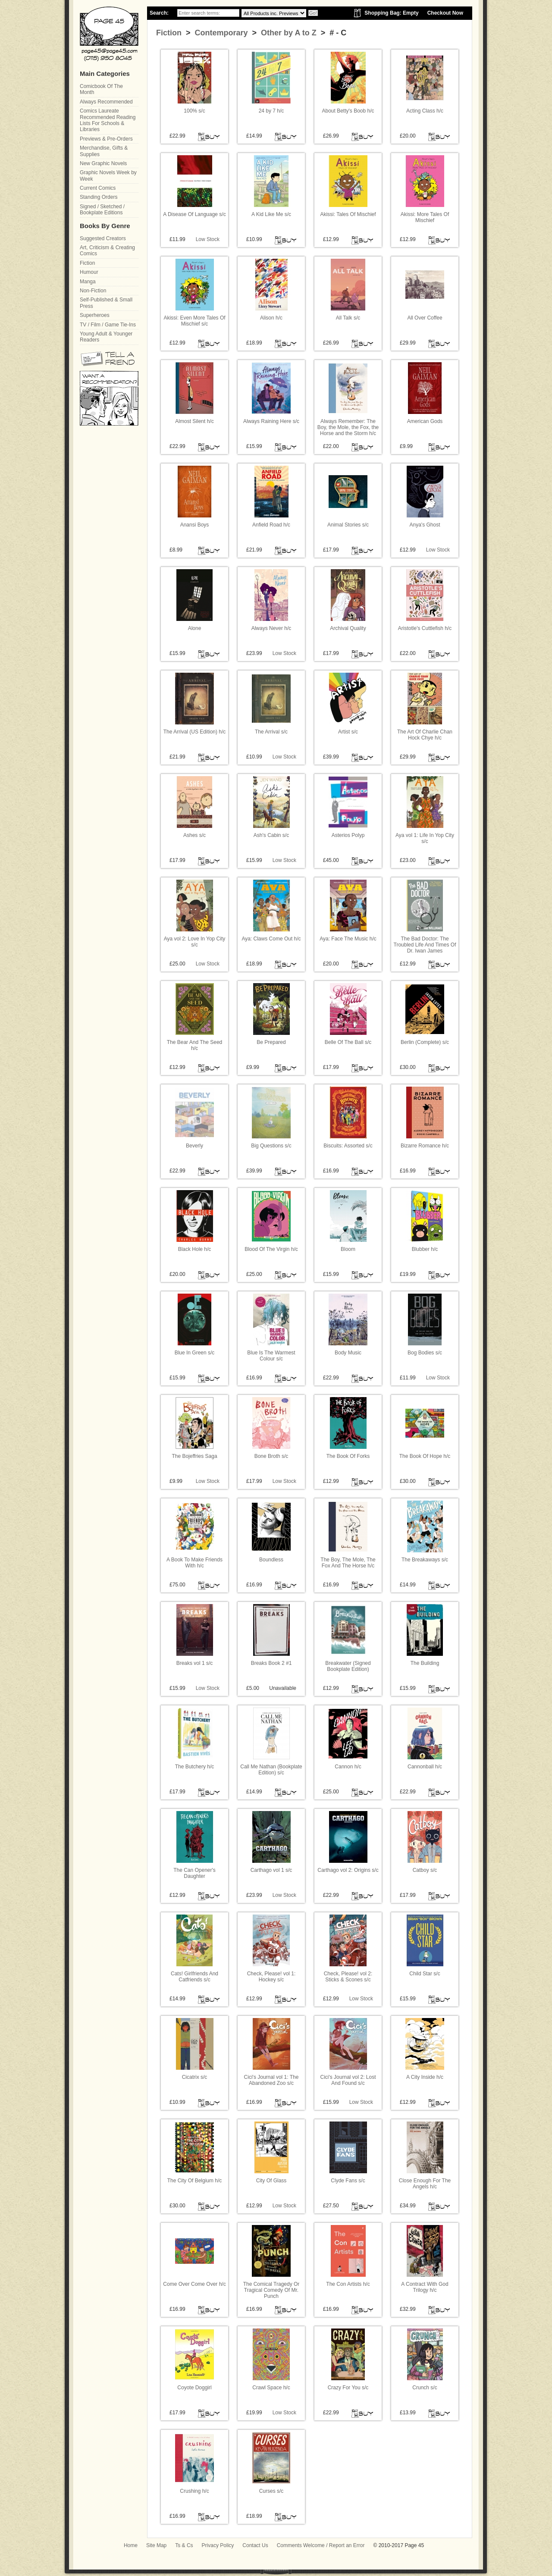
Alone (194, 628)
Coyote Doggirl (194, 2388)
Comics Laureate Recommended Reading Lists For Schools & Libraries (107, 120)
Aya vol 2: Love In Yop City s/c (195, 942)
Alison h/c (271, 318)
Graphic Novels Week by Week (108, 175)
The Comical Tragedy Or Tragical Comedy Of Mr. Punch (271, 2290)
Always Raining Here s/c (271, 421)
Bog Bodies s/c (425, 1353)
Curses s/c (271, 2491)
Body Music (348, 1353)
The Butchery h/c (194, 1767)
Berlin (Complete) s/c (425, 1042)
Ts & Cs (184, 2545)
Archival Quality (348, 628)
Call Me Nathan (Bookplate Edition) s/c (271, 1770)
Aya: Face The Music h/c (348, 939)
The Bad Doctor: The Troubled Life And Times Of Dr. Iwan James (425, 945)
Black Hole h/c (194, 1249)
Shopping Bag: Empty (391, 13)
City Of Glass (271, 2181)
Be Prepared (271, 1042)
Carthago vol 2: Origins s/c (347, 1870)
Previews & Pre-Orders (106, 139)
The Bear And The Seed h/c (195, 1045)
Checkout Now (445, 13)
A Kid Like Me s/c (271, 214)
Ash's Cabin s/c (271, 835)
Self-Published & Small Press (106, 303)
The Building (425, 1663)
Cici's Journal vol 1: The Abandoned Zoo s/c (271, 2080)
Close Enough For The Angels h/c (425, 2184)
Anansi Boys (194, 525)
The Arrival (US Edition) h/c (194, 732)
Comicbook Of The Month (101, 89)
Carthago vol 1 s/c (271, 1870)
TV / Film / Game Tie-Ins (108, 325)
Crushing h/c (194, 2491)
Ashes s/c (194, 835)
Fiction (169, 32)
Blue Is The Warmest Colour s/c (271, 1356)
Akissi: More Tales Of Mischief (425, 217)
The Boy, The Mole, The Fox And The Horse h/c (347, 1563)
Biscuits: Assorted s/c (347, 1146)
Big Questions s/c (271, 1146)
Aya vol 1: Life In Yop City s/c (424, 838)
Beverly (194, 1146)
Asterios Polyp (348, 835)
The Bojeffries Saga (194, 1456)
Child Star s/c (424, 1974)
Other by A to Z (288, 32)
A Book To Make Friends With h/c (194, 1563)
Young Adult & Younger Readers (106, 337)
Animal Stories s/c (348, 525)
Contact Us (255, 2545)
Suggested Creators (103, 238)
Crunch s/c (424, 2388)
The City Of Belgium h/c (194, 2181)
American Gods (425, 421)
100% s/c (194, 111)
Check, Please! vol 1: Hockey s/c (271, 1977)
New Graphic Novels (103, 163)
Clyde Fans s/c (348, 2181)
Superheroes (95, 315)
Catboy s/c (425, 1870)
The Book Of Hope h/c (425, 1456)
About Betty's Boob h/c (348, 111)
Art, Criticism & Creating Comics (107, 250)
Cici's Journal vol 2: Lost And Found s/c (348, 2080)
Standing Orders (98, 197)
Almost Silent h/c (194, 421)
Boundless (271, 1560)
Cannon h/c (348, 1767)
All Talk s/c (348, 318)
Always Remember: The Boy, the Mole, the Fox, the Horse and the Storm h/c (348, 427)
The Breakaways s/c (424, 1560)
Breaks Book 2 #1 (271, 1663)
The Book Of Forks (348, 1456)
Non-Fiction (93, 291)
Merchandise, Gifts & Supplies (104, 151)
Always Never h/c (271, 628)
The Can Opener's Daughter (194, 1873)
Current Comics (98, 188)
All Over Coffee (424, 318)
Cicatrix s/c (194, 2077)
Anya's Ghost (425, 525)
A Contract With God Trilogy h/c (424, 2287)
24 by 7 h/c (271, 111)
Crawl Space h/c (271, 2388)
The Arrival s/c (271, 732)
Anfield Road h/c (271, 525)
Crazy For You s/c (348, 2388)
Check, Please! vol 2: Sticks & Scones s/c (348, 1977)
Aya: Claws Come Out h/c (271, 939)
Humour (89, 272)
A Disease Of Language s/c (194, 214)
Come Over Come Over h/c (194, 2284)
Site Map (156, 2545)
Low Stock (208, 239)
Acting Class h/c (424, 111)
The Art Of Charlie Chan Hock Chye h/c (424, 735)
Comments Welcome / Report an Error (321, 2545)
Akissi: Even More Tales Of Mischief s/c (194, 321)
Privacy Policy (218, 2545)
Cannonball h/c (425, 1767)
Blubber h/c (425, 1249)
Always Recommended (106, 102)
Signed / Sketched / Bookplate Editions (102, 210)
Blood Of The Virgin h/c (271, 1249)
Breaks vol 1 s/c (194, 1663)
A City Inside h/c (424, 2077)
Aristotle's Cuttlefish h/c (425, 628)
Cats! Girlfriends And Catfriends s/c (194, 1977)
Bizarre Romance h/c (425, 1146)
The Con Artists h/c (348, 2284)
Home (131, 2545)
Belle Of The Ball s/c (348, 1042)
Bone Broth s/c (271, 1456)
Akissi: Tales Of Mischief (348, 214)
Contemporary (220, 32)
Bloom (348, 1249)
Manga (88, 282)
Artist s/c (348, 732)
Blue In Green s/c (195, 1353)
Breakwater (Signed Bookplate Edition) (347, 1666)
